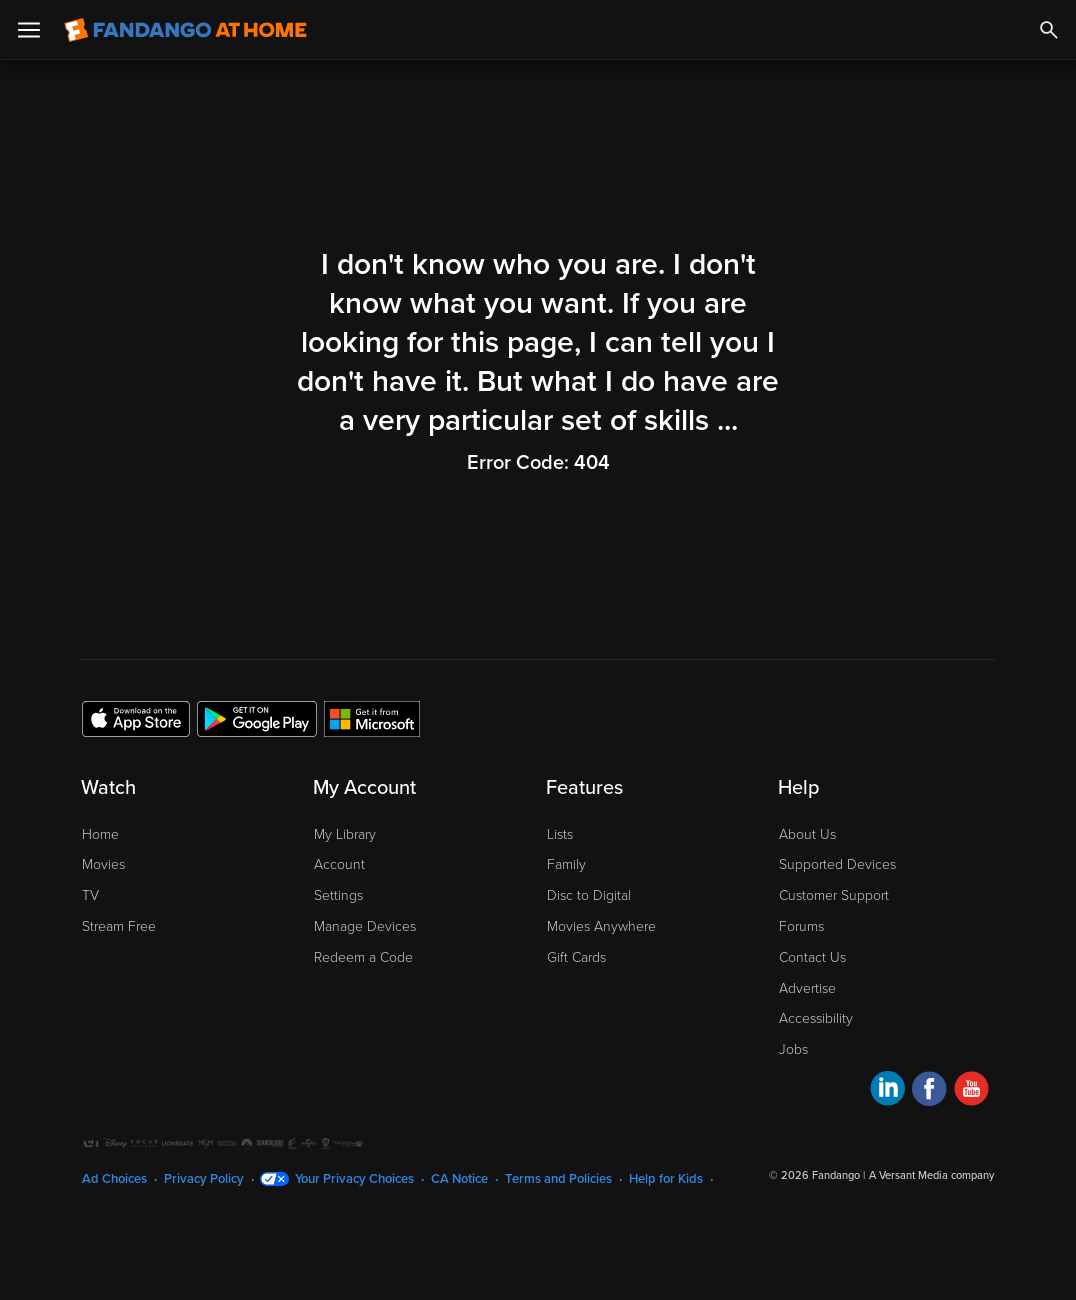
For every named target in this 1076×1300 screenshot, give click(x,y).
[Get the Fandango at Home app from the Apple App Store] (136, 718)
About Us (807, 834)
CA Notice (459, 1179)
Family (566, 864)
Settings (338, 895)
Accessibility (816, 1018)
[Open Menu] (29, 30)
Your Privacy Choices (354, 1179)
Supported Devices (837, 864)
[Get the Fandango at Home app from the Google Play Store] (257, 718)
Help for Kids (666, 1179)
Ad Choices (114, 1179)
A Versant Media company (931, 1175)
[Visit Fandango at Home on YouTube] (971, 1091)
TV (90, 895)
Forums (801, 926)
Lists (560, 834)
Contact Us (812, 957)
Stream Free (119, 926)
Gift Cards (576, 957)
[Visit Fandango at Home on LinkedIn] (887, 1091)
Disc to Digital (589, 895)
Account (339, 864)
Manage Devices (365, 926)
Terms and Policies (558, 1179)
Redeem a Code (363, 957)
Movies (103, 864)
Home (100, 834)
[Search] (1049, 30)
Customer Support (834, 895)
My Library (345, 834)
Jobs (793, 1049)
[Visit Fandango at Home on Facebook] (929, 1091)
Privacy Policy (204, 1179)
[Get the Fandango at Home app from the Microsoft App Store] (372, 718)
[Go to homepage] (185, 30)
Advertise (807, 988)
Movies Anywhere (601, 926)
